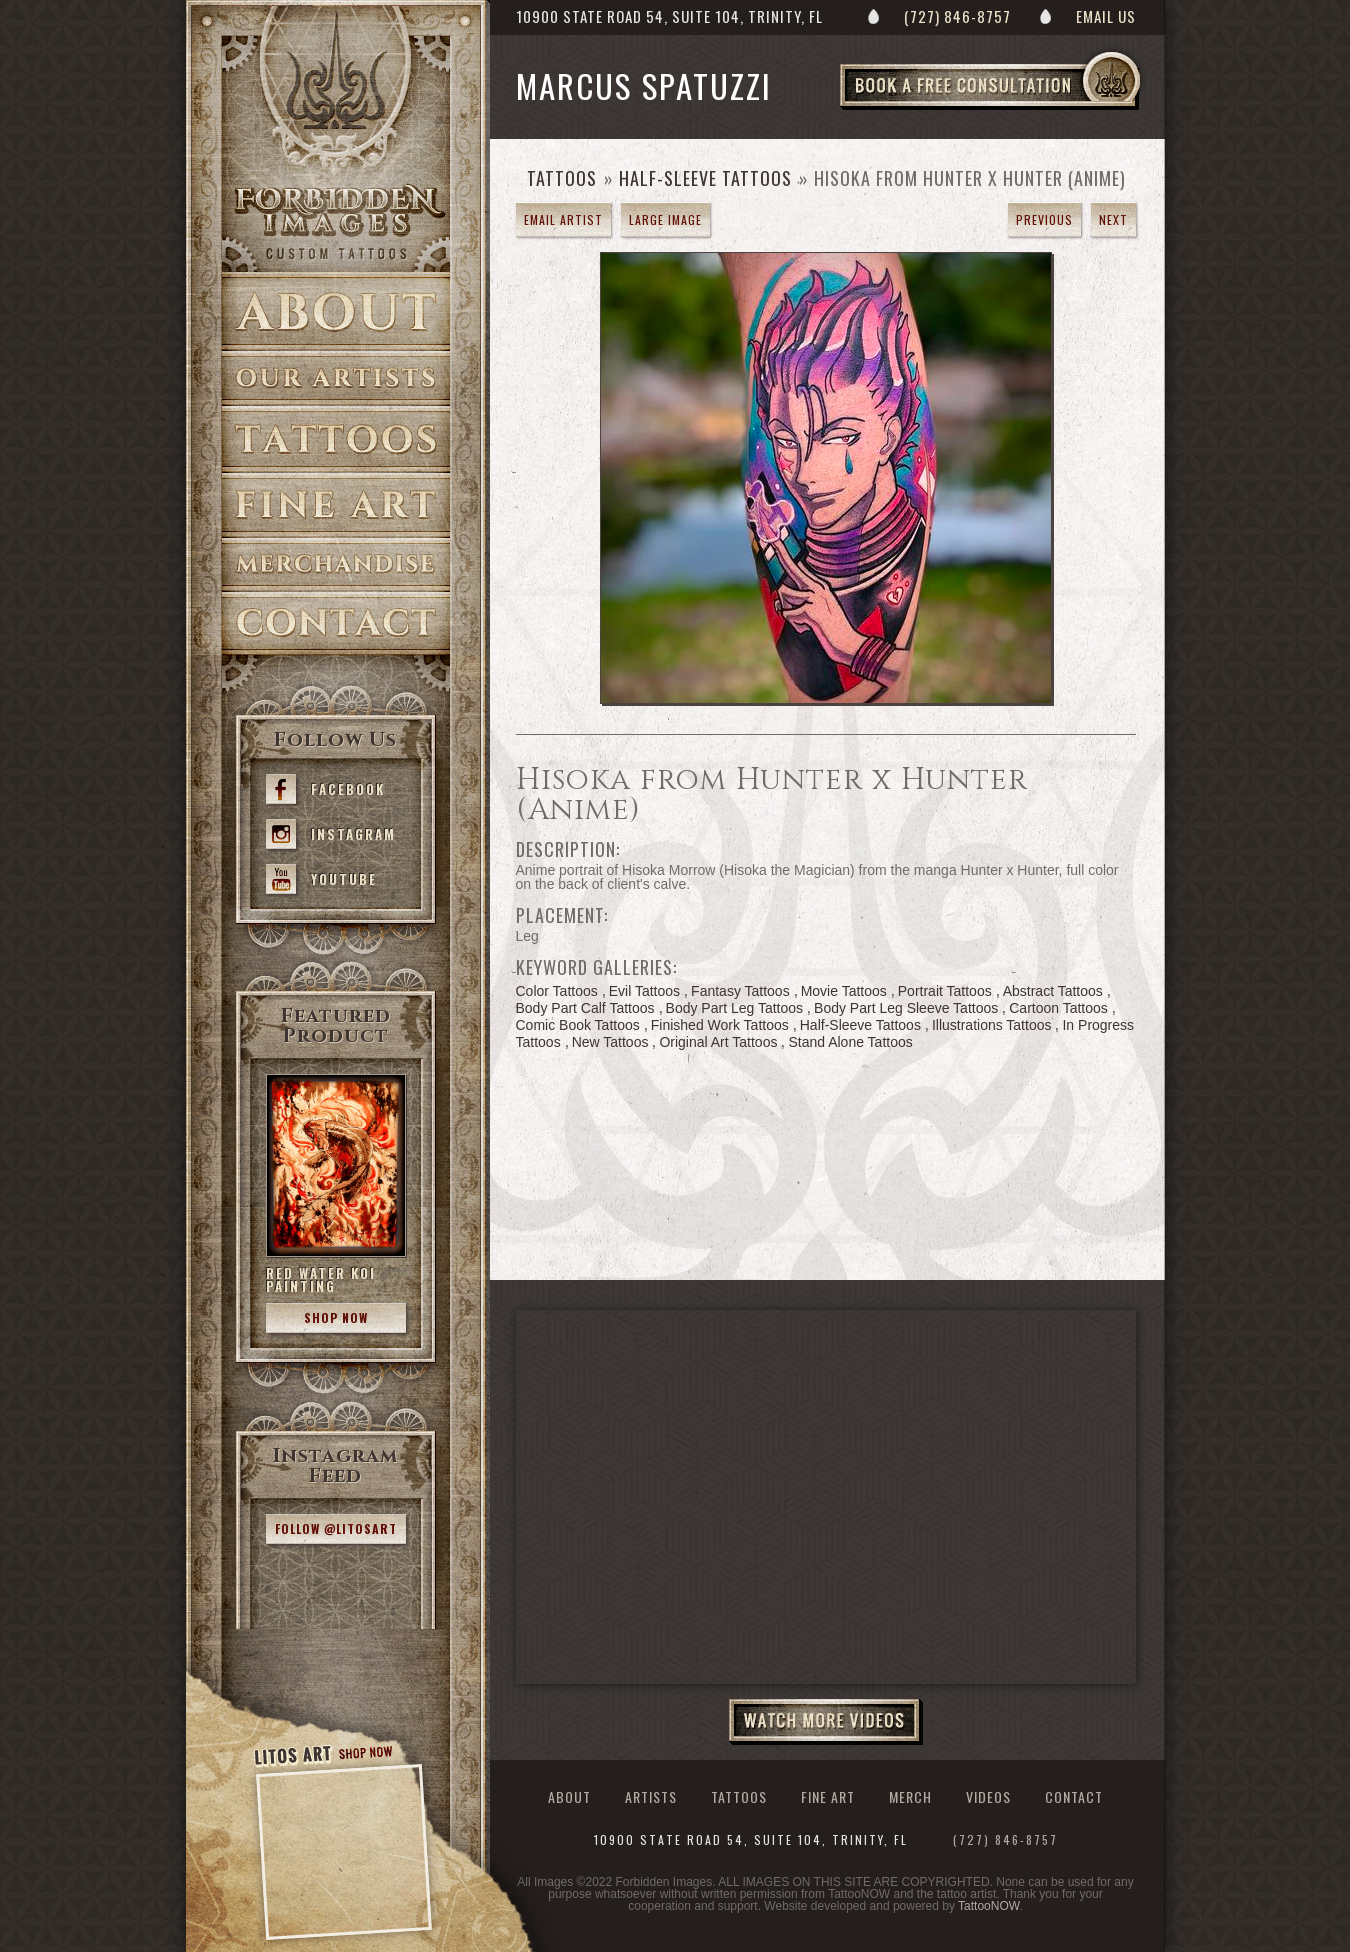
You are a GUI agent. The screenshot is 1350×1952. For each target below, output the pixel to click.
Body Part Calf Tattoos (585, 1008)
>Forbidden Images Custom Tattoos (336, 222)
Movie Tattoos (844, 991)
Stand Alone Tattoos (850, 1042)
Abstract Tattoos (1053, 991)
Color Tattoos (557, 991)
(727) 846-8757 (957, 16)
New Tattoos (610, 1042)
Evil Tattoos (644, 991)
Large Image (665, 219)
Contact (336, 623)
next (1113, 219)
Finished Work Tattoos (720, 1025)
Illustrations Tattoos (992, 1025)
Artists (336, 378)
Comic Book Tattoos (578, 1025)
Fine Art (336, 505)
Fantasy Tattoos (740, 991)
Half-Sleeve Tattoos (705, 178)
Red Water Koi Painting (321, 1279)
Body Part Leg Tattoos (735, 1008)
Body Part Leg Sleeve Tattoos (906, 1008)
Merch (910, 1796)
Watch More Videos (826, 1722)
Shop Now (336, 1317)
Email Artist (563, 219)
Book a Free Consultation (1032, 109)
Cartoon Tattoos (1058, 1008)
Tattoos (336, 439)
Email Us (1106, 16)
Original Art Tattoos (718, 1042)
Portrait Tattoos (945, 991)
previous (1044, 219)
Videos (988, 1796)
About (336, 311)
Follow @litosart (336, 1528)
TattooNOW (988, 1906)
